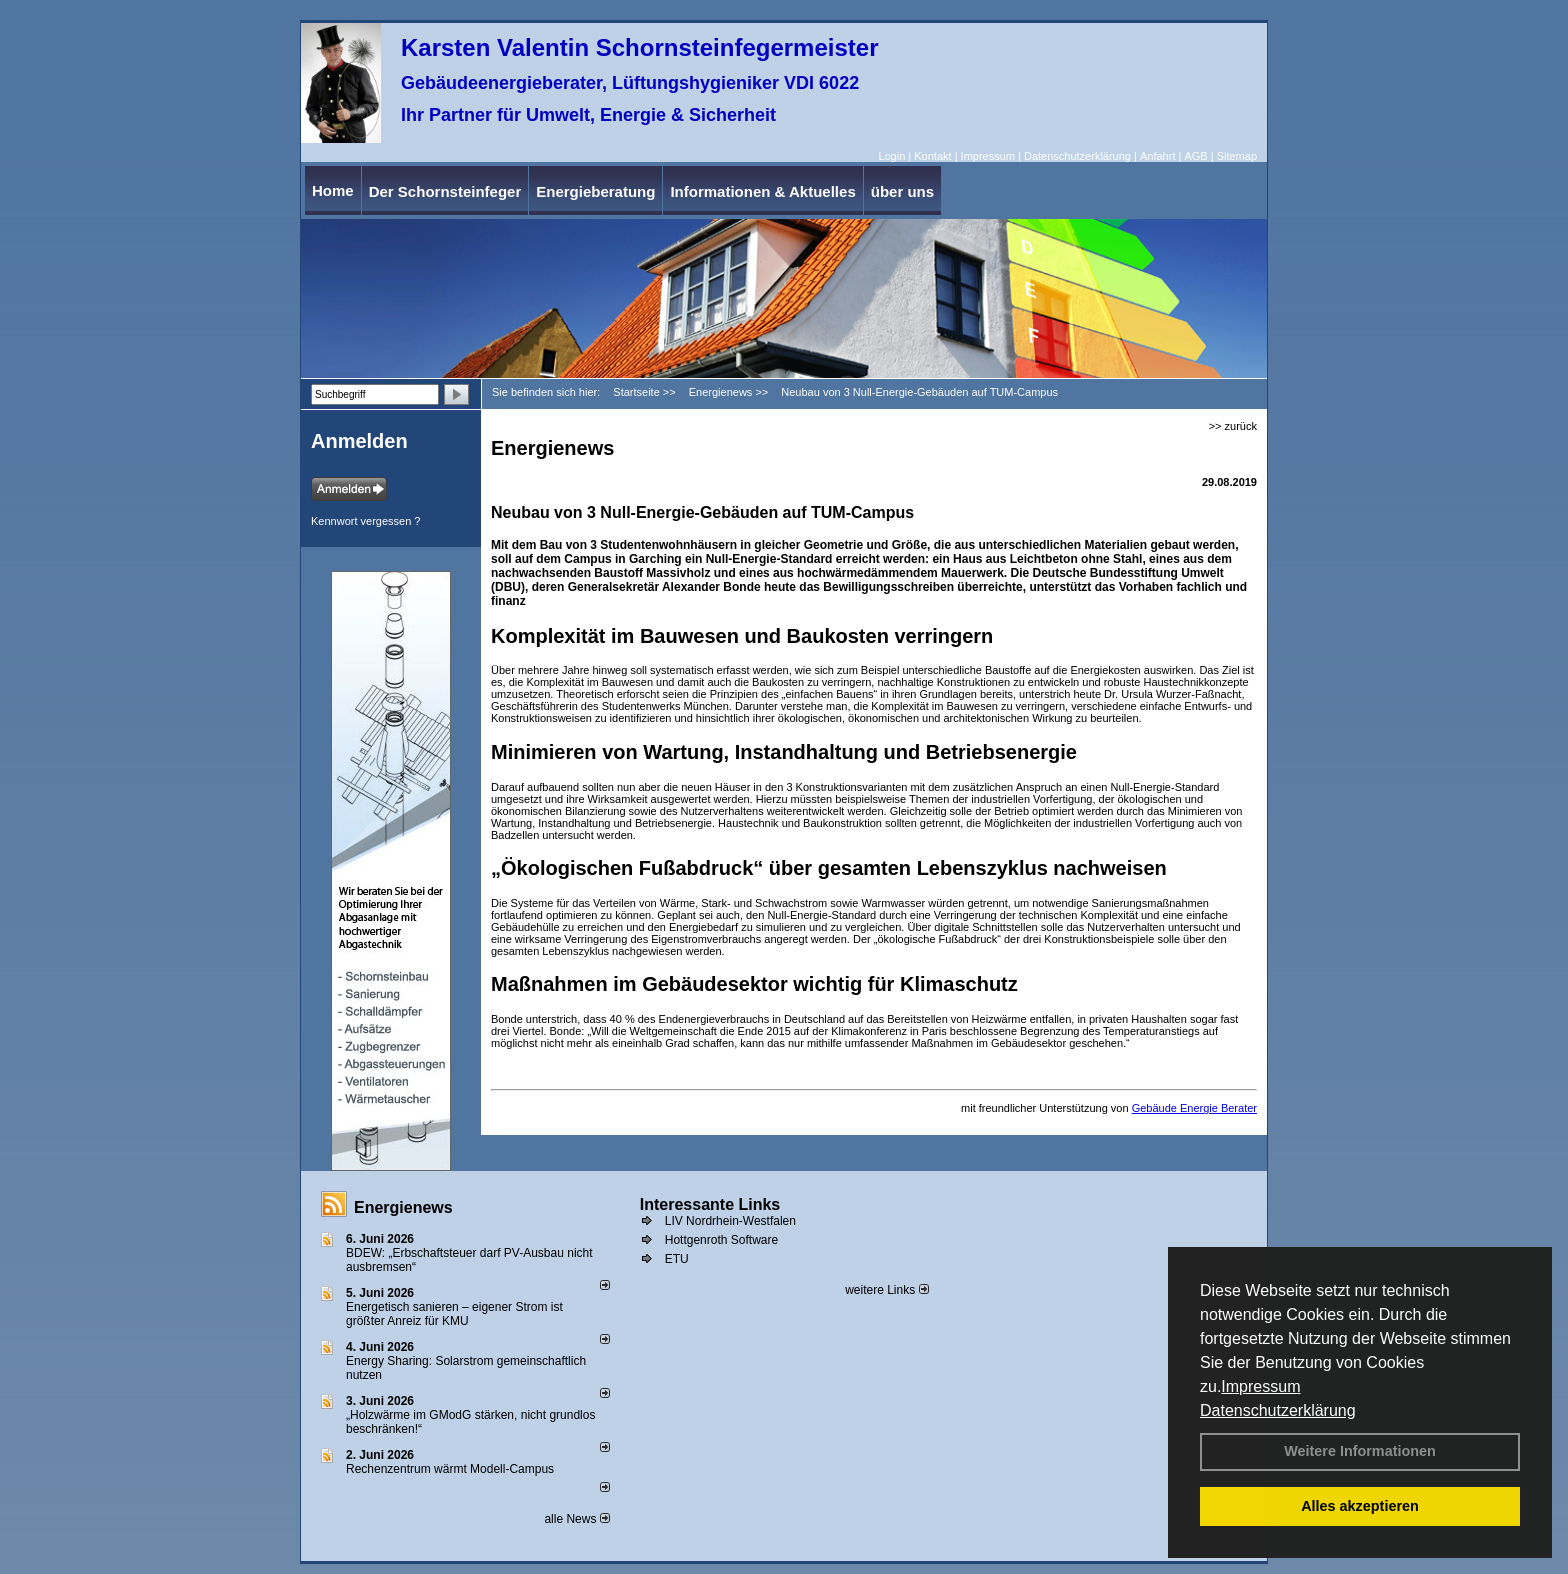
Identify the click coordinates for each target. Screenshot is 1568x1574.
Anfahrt (1157, 156)
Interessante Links (710, 1204)
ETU (677, 1259)
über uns (902, 191)
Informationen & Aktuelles (762, 191)
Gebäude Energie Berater (1194, 1108)
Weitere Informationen (1360, 1451)
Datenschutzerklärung (1278, 1410)
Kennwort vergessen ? (365, 521)
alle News (576, 1519)
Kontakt (932, 156)
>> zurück (1233, 426)
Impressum (1260, 1386)
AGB (1195, 156)
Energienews (403, 1207)
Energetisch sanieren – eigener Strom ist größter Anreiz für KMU (454, 1314)
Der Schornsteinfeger (445, 191)
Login (891, 156)
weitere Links (886, 1290)
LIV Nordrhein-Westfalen (730, 1221)
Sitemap (1237, 156)
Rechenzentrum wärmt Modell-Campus (450, 1469)
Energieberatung (595, 191)
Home (333, 190)
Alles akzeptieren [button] (1360, 1506)
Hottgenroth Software (721, 1240)
